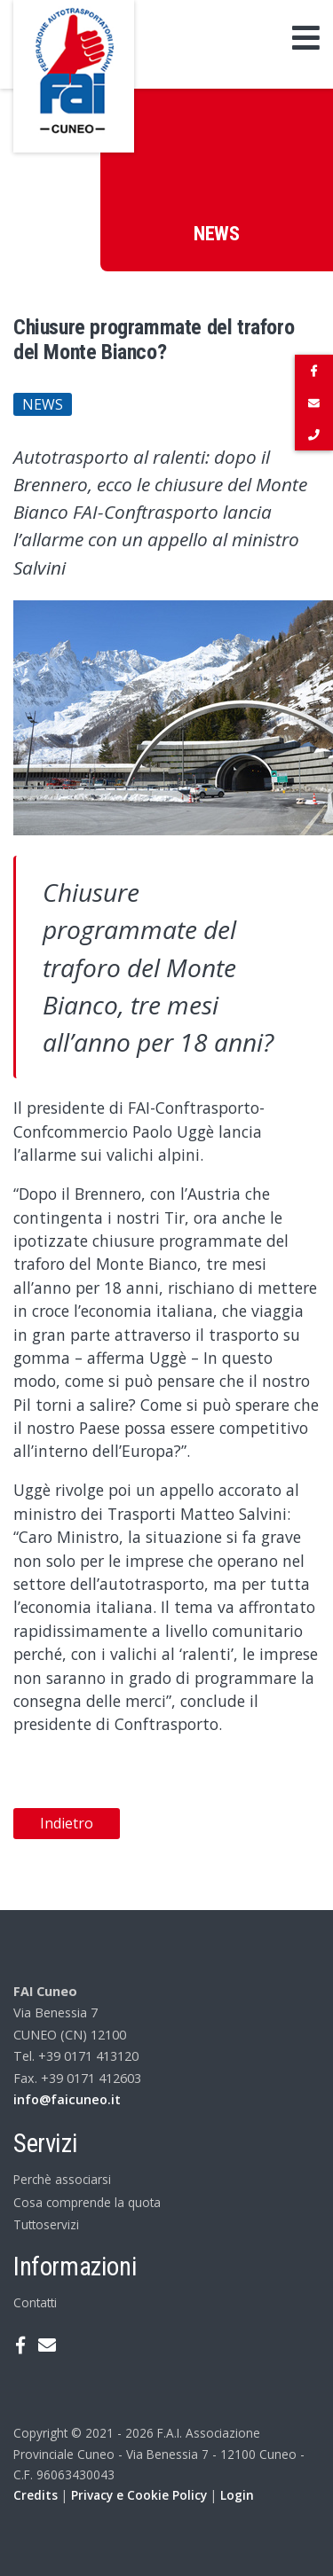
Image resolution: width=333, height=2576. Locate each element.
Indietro (66, 1823)
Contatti (35, 2302)
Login (237, 2494)
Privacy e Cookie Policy (139, 2494)
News (42, 404)
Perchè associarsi (62, 2179)
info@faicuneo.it (67, 2099)
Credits (35, 2494)
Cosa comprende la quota (87, 2202)
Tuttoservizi (46, 2224)
